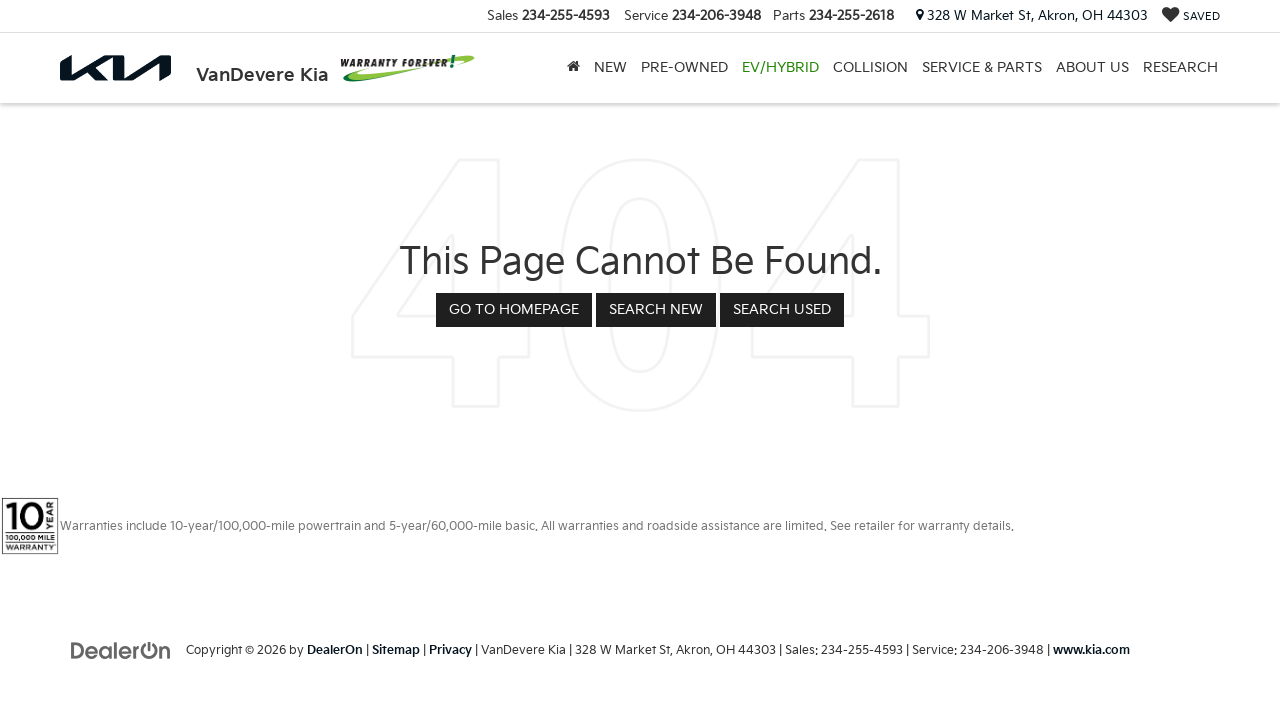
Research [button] (1180, 67)
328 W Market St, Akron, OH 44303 (1032, 16)
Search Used (782, 309)
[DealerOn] (121, 649)
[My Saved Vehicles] (1191, 16)
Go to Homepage (514, 309)
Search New (656, 309)
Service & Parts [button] (982, 67)
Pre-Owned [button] (684, 67)
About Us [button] (1092, 67)
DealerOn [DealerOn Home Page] (335, 650)
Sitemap (396, 650)
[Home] (573, 68)
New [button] (610, 67)
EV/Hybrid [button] (780, 67)
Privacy (450, 650)
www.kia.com (1091, 650)
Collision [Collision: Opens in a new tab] (870, 67)
